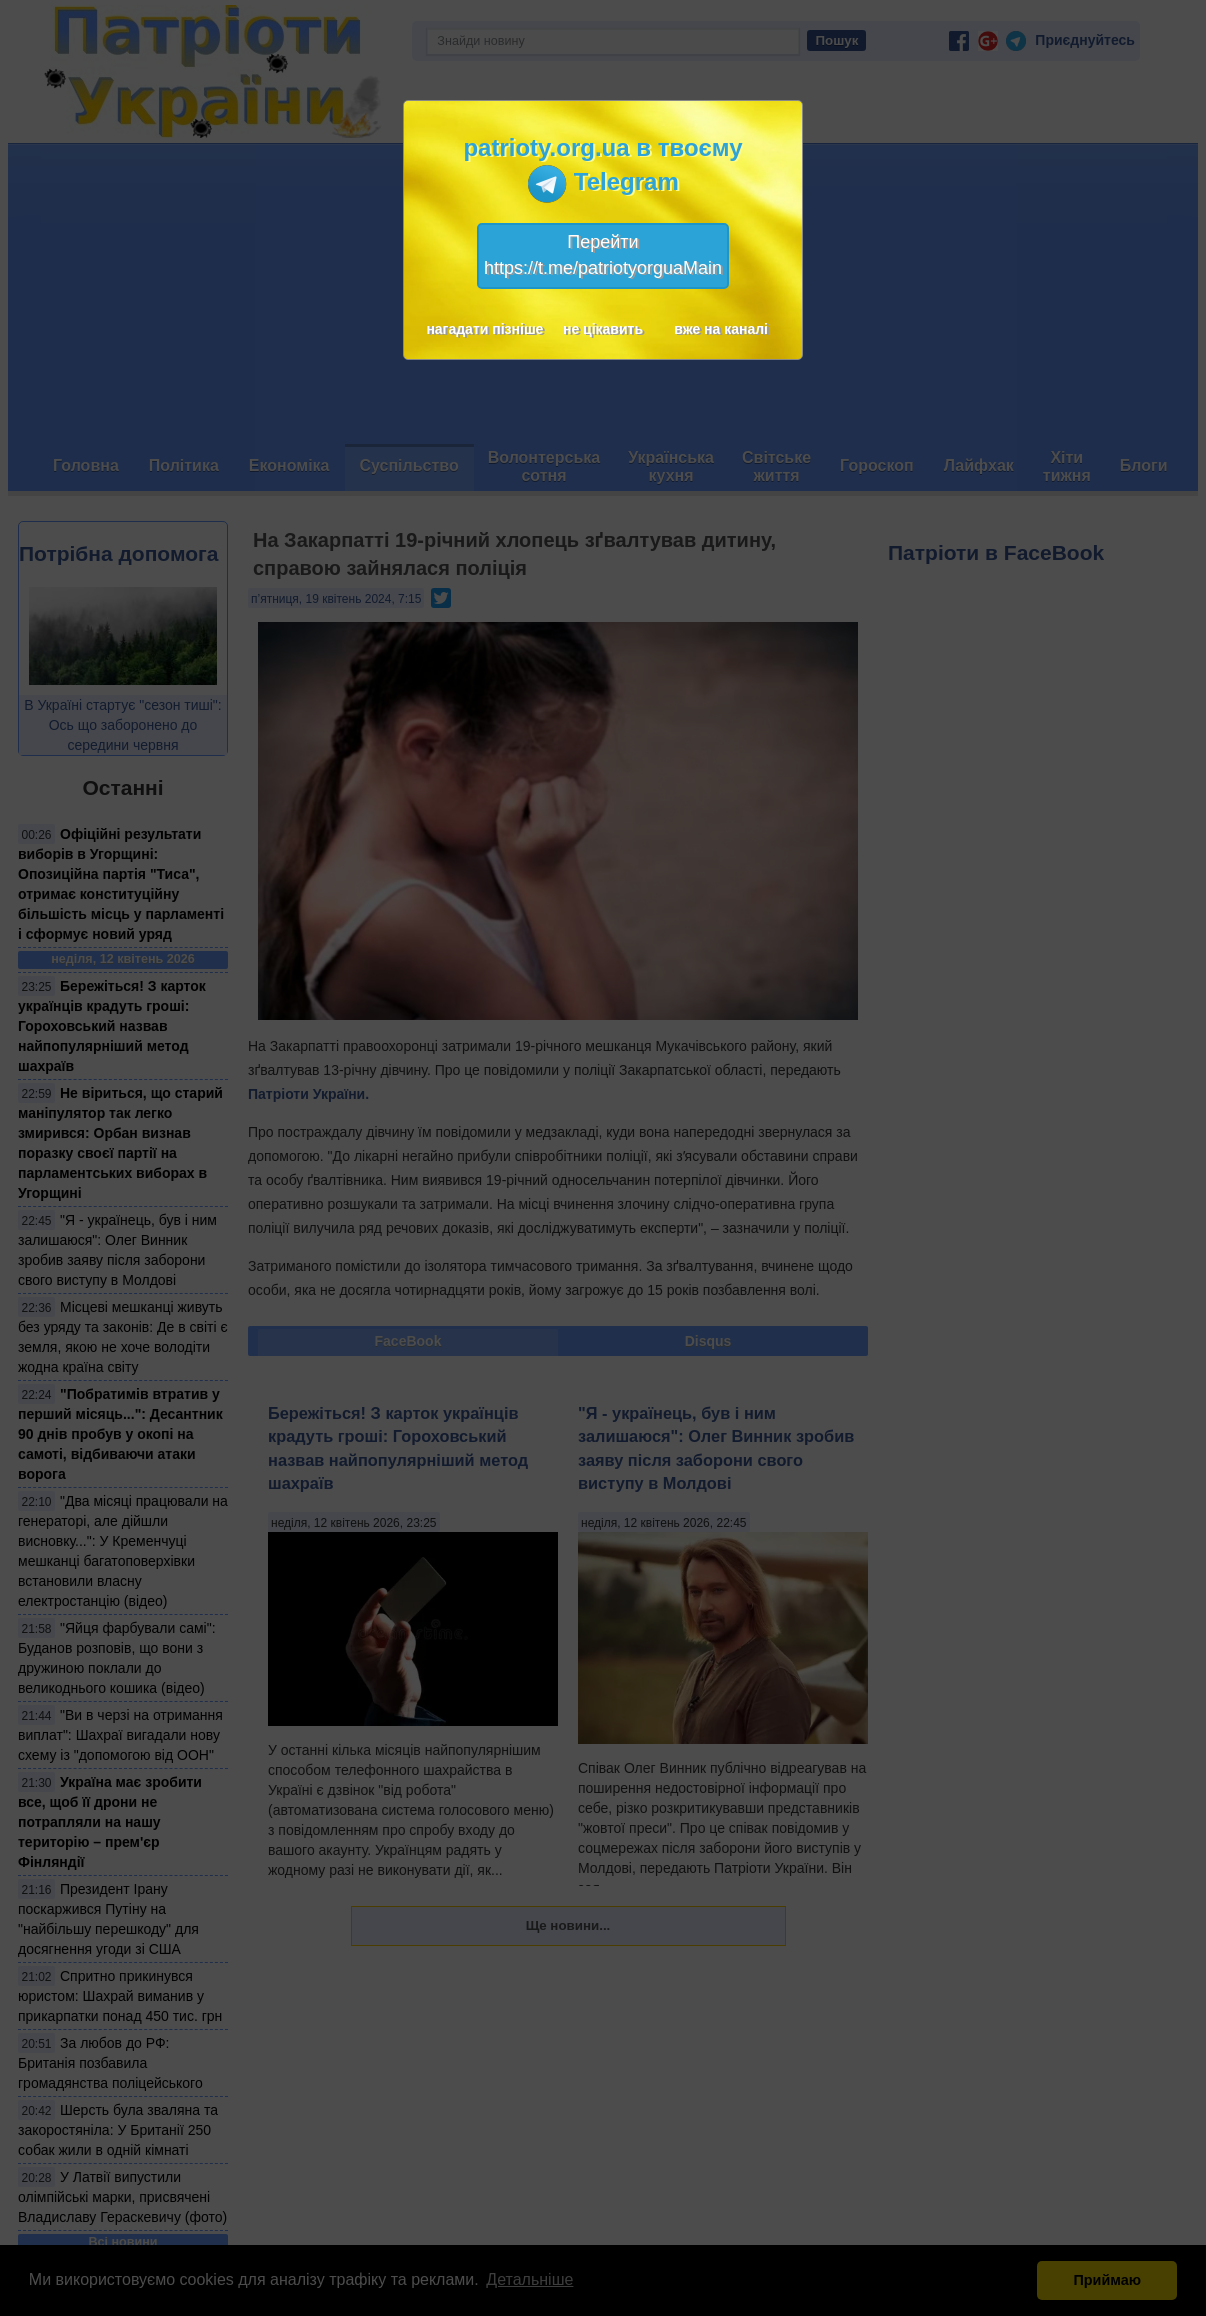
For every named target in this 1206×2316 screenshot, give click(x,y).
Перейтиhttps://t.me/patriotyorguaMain (603, 255)
